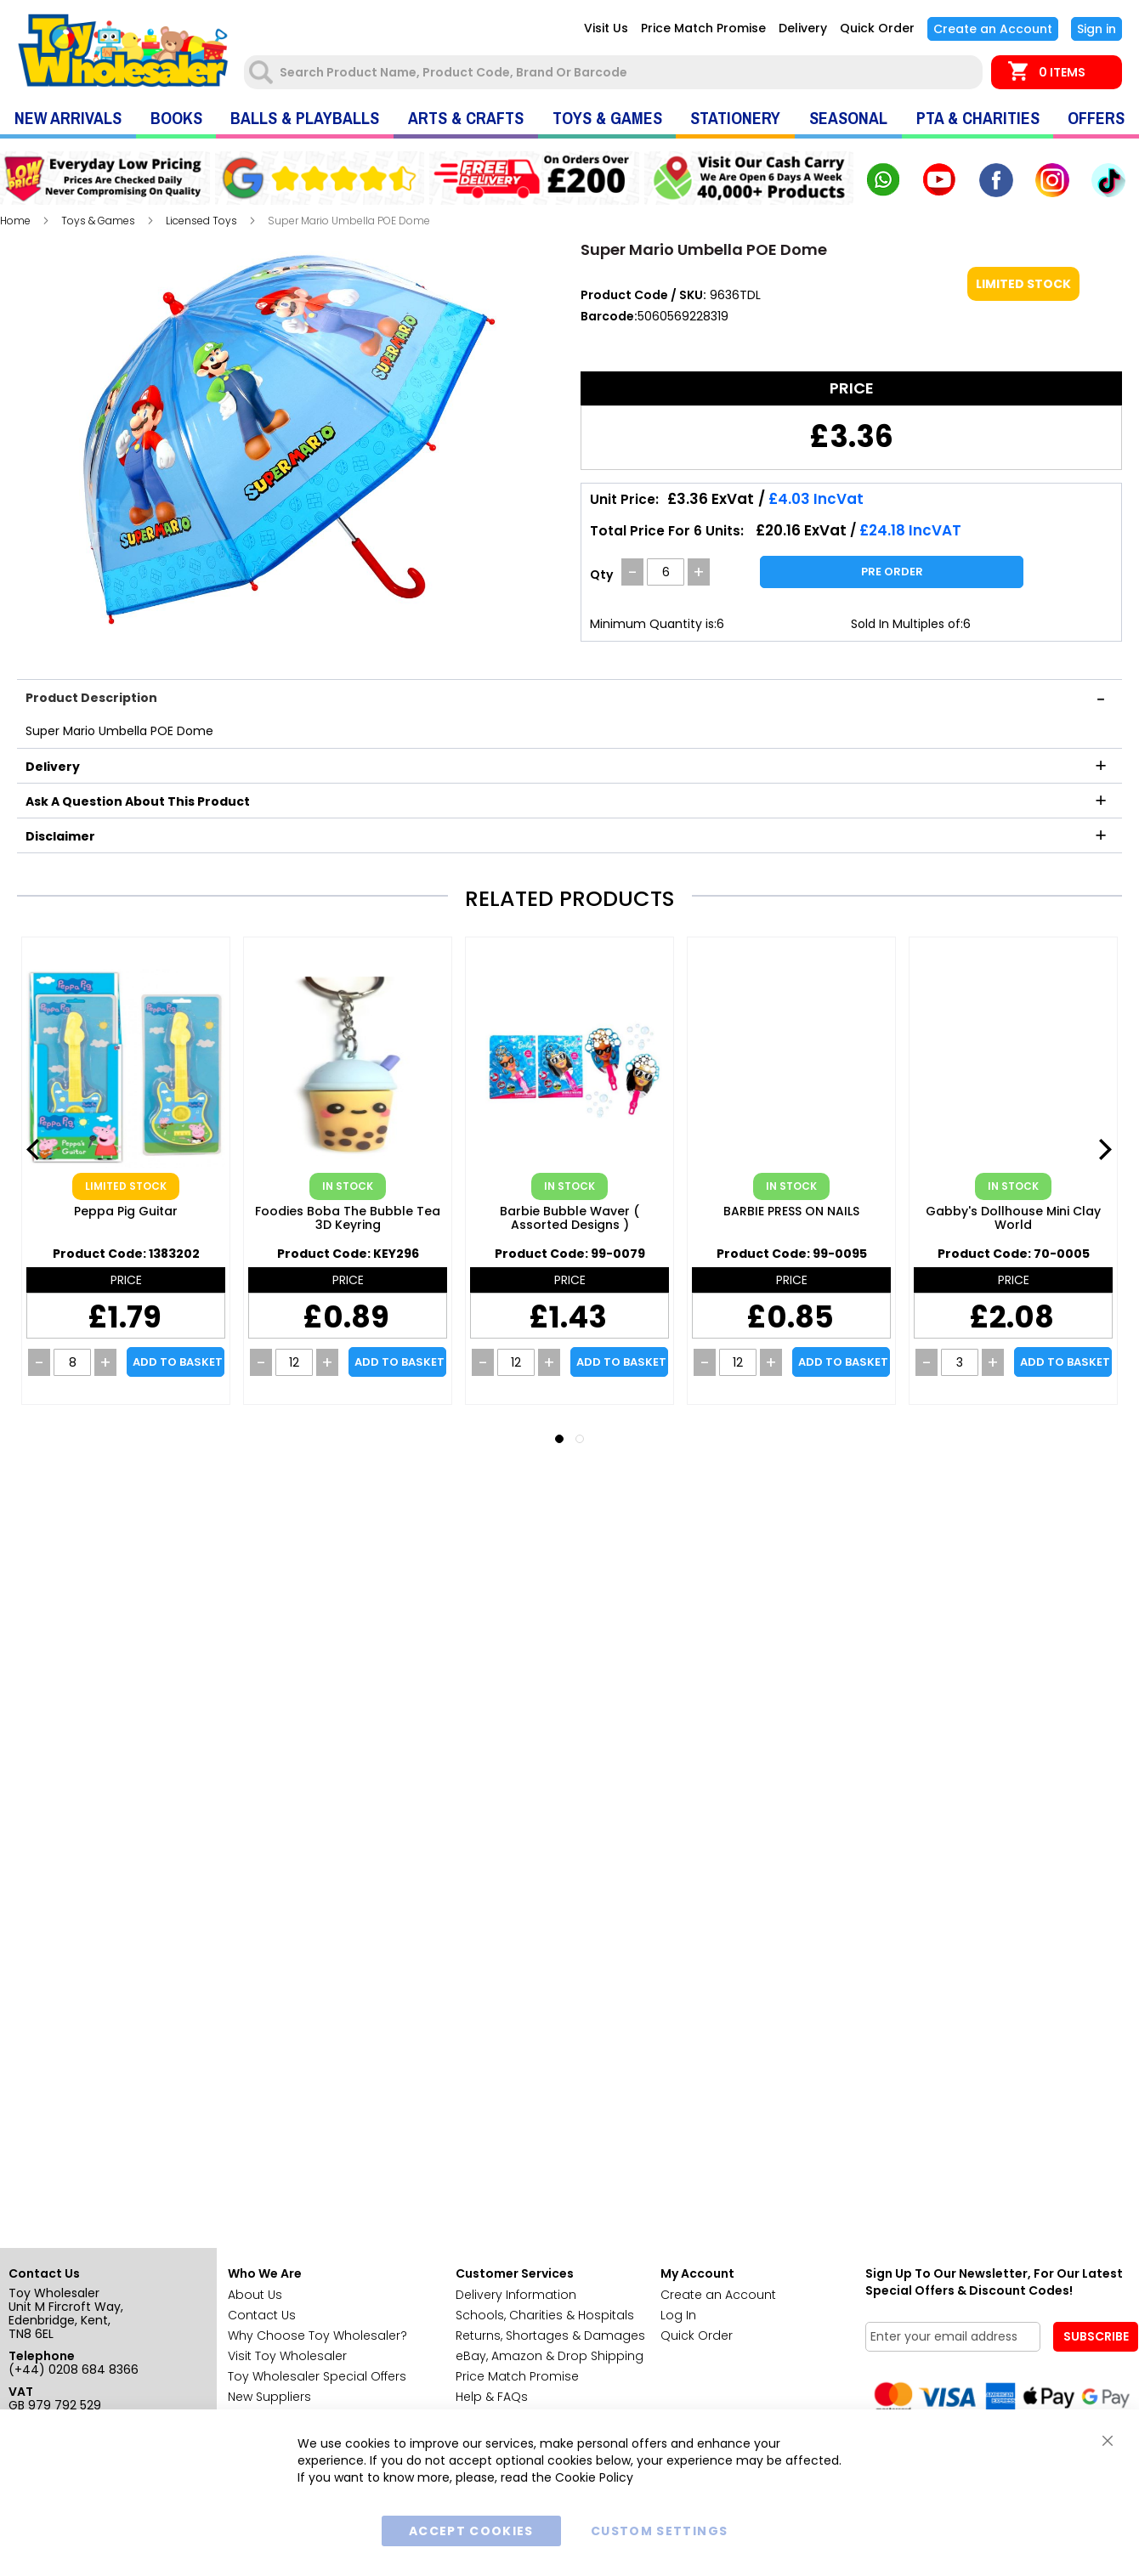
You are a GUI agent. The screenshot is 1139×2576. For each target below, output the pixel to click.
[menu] (569, 119)
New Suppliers (269, 2396)
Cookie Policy (594, 2477)
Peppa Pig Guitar (126, 1212)
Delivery (803, 28)
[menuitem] (68, 119)
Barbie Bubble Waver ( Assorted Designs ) (569, 1218)
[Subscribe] (1095, 2337)
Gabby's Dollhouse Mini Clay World (1013, 1218)
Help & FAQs (492, 2396)
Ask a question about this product (138, 801)
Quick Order (877, 28)
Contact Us (262, 2315)
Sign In (1096, 28)
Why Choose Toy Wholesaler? (317, 2335)
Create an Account (992, 28)
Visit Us (606, 28)
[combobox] (615, 72)
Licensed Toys (201, 220)
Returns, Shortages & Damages (550, 2335)
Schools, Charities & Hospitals (545, 2315)
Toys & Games (98, 220)
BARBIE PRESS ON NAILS (791, 1212)
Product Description (91, 697)
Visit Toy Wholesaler (287, 2355)
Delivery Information (516, 2294)
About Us (255, 2294)
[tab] (569, 696)
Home (15, 220)
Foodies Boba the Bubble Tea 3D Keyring (347, 1218)
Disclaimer (60, 836)
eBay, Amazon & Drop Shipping (549, 2355)
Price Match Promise (703, 28)
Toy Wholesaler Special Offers (317, 2376)
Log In (678, 2315)
